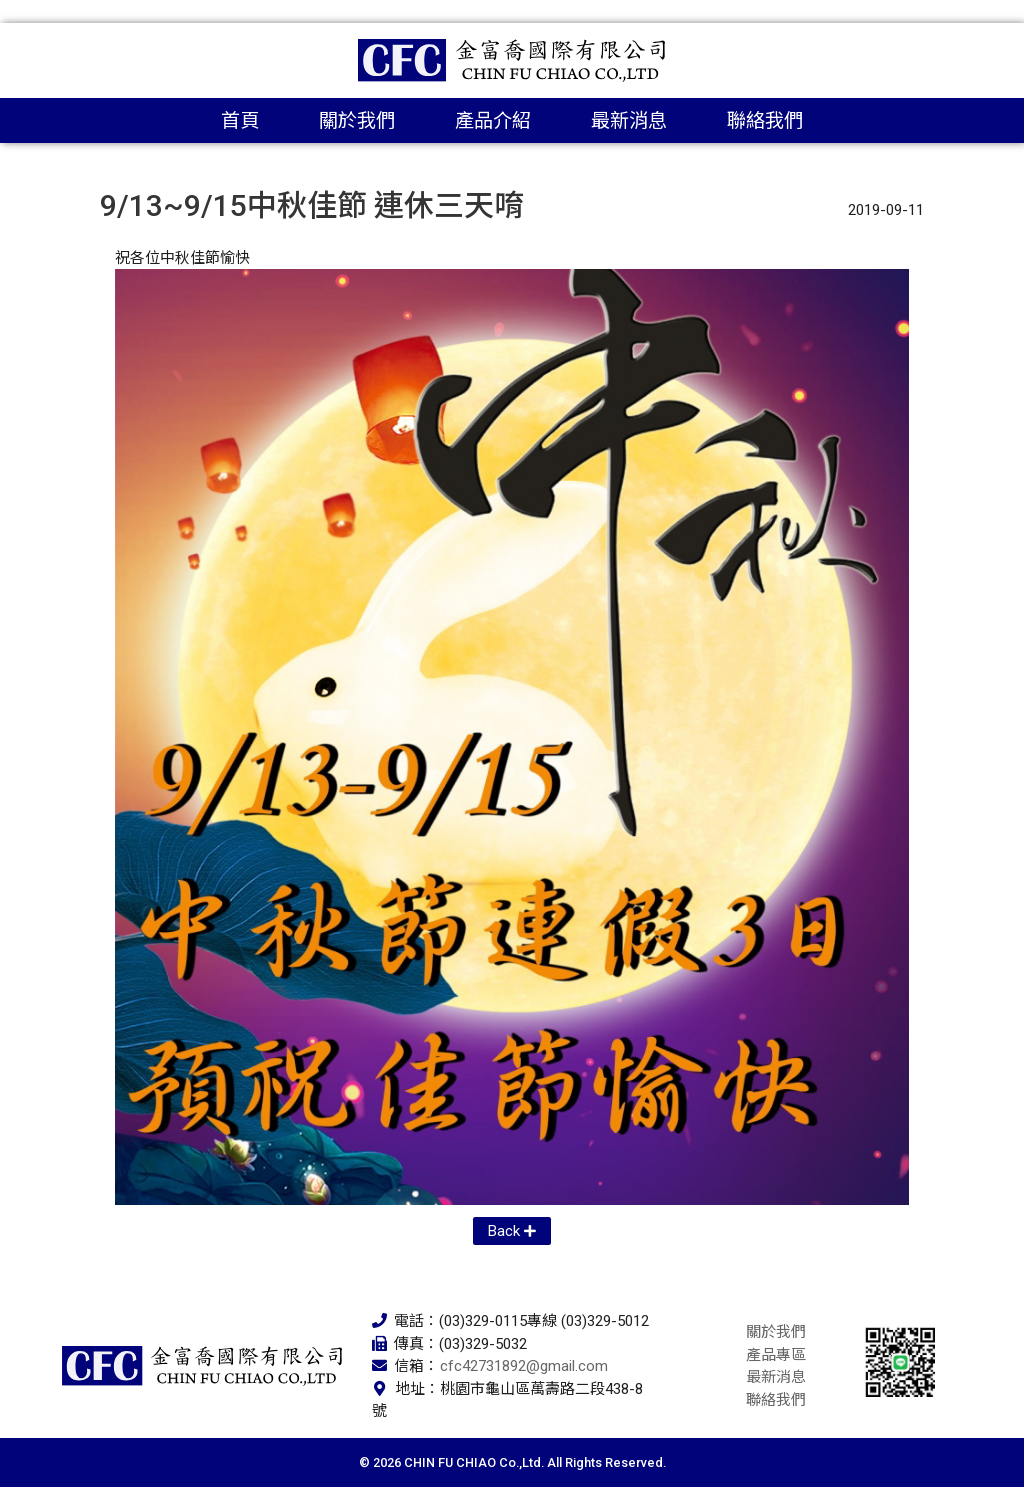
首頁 (240, 120)
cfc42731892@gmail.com (524, 1366)
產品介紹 (493, 120)
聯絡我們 (765, 120)
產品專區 (776, 1355)
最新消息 (629, 120)
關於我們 (357, 120)
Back (504, 1231)
